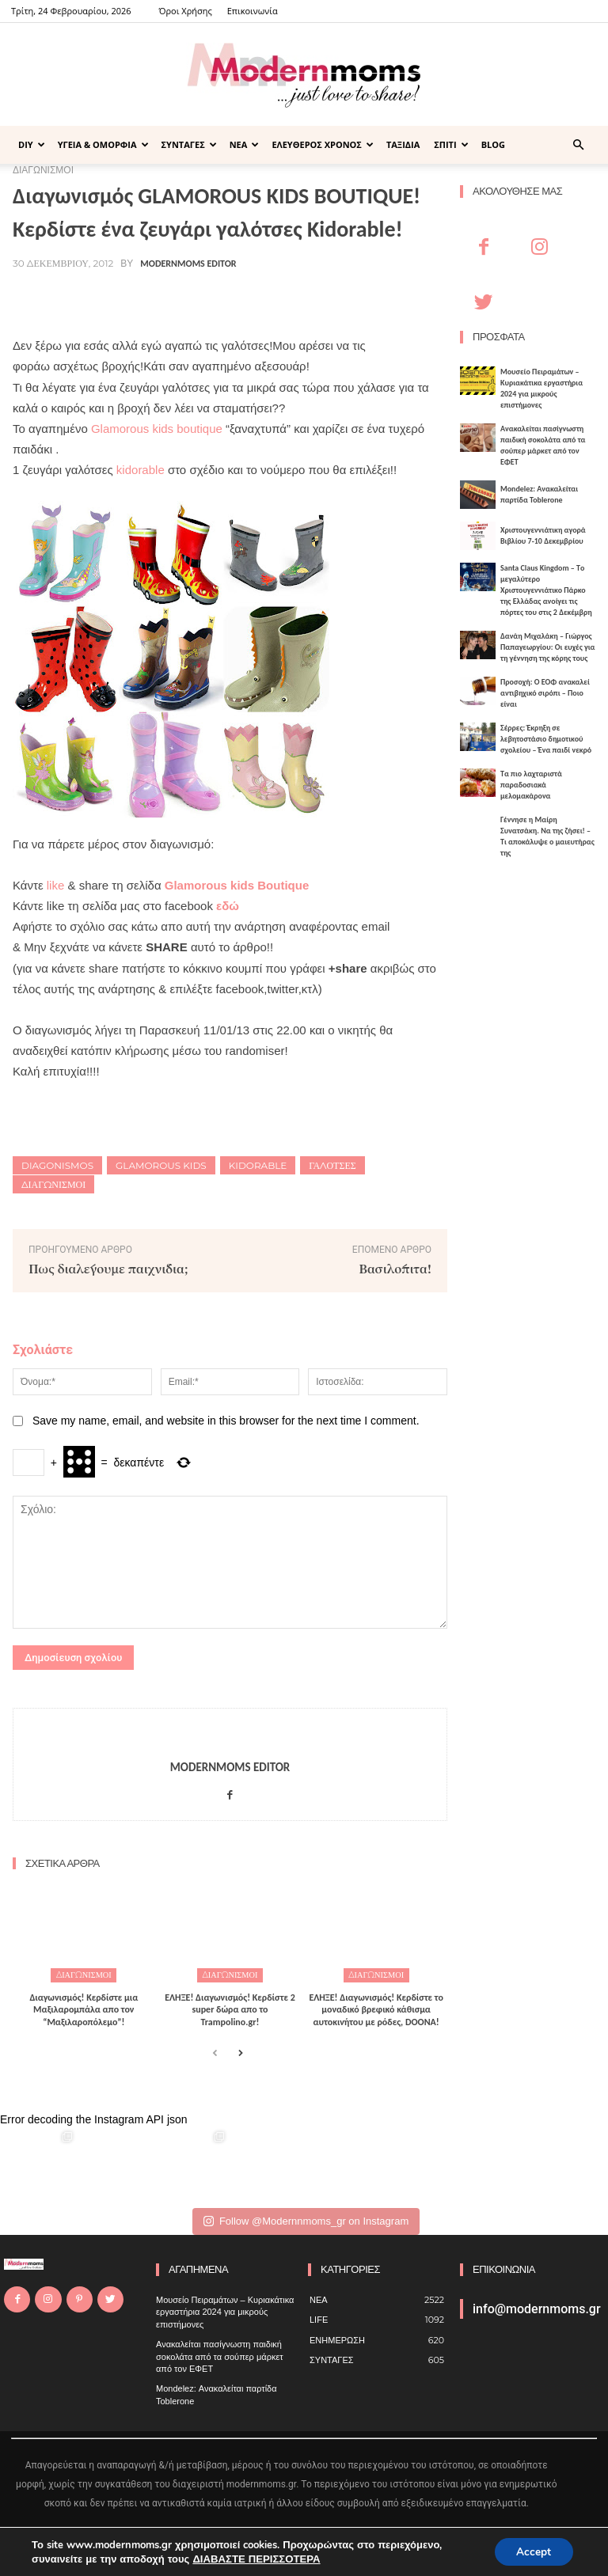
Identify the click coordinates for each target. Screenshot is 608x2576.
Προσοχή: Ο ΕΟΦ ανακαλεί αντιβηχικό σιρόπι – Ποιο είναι (545, 693)
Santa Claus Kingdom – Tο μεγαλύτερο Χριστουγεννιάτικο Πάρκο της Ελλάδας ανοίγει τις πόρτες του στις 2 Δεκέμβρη (546, 590)
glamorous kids (161, 1165)
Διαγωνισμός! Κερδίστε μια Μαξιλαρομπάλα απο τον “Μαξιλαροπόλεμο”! (83, 2009)
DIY (31, 144)
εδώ (227, 905)
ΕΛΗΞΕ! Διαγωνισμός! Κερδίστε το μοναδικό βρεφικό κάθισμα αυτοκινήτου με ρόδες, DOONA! (376, 2009)
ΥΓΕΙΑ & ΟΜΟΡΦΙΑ (103, 144)
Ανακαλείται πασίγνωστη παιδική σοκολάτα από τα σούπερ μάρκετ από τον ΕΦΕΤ (543, 445)
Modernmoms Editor (188, 263)
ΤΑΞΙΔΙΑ (403, 144)
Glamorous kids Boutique (237, 885)
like (56, 885)
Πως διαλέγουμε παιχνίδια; (108, 1268)
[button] (578, 145)
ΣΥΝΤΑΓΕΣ (189, 144)
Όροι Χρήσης (184, 11)
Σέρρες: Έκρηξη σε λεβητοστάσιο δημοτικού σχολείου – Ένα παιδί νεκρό (545, 739)
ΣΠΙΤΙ (451, 144)
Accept (532, 2551)
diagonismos (57, 1165)
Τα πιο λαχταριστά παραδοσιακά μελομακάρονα (531, 784)
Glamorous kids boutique (156, 428)
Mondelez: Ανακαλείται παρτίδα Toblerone (539, 494)
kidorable (140, 469)
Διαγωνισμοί (53, 1184)
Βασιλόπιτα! (395, 1268)
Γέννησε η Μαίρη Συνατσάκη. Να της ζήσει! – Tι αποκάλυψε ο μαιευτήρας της (547, 836)
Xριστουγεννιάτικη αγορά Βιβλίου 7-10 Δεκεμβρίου (543, 535)
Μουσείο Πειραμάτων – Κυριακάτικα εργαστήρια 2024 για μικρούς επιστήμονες (541, 388)
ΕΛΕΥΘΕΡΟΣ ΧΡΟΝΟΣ (323, 144)
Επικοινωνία (252, 11)
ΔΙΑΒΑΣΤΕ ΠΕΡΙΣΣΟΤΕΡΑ (255, 2558)
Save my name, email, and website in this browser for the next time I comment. (226, 1420)
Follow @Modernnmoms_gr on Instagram (305, 2221)
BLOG (493, 144)
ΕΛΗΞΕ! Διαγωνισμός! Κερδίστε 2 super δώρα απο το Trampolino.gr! (230, 2009)
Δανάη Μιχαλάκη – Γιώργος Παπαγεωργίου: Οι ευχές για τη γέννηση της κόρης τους (547, 647)
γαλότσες (332, 1165)
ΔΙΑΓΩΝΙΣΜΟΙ (84, 1975)
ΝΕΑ (245, 144)
